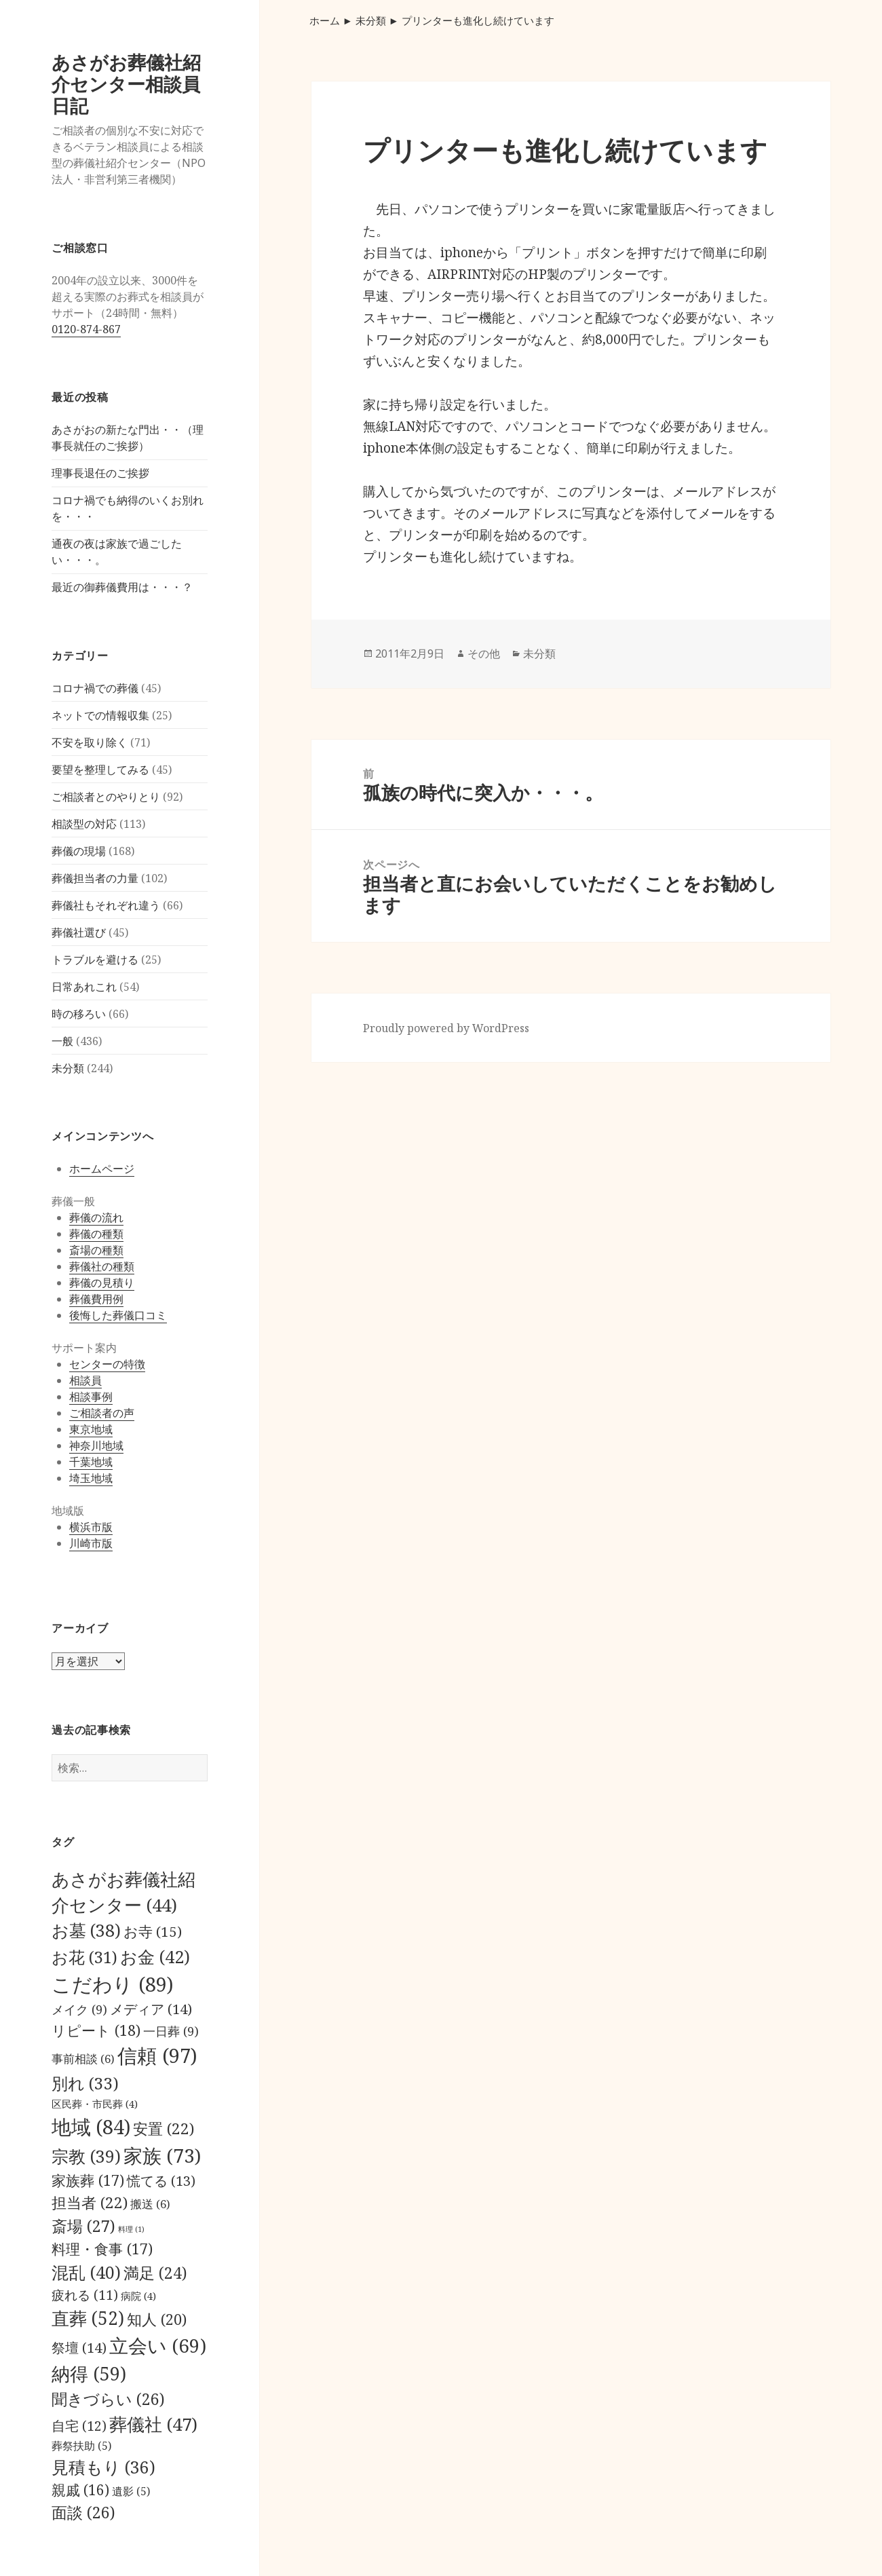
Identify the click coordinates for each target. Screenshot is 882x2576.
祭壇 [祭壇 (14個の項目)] (79, 2347)
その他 (483, 653)
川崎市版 (91, 1543)
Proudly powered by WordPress (446, 1028)
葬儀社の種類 (101, 1266)
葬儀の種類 (96, 1233)
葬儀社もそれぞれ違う (106, 905)
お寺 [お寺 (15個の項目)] (152, 1931)
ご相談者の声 (101, 1412)
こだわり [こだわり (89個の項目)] (112, 1984)
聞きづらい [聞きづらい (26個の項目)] (108, 2399)
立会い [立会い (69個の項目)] (157, 2345)
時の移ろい (79, 1013)
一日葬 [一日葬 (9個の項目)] (171, 2030)
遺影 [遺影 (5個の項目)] (131, 2491)
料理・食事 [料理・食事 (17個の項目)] (102, 2248)
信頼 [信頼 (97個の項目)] (157, 2055)
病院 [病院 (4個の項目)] (138, 2296)
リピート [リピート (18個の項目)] (96, 2030)
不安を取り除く (90, 742)
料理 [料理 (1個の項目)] (131, 2229)
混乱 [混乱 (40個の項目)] (86, 2272)
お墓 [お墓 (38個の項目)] (86, 1930)
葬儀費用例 (96, 1298)
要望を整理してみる (100, 769)
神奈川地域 (96, 1445)
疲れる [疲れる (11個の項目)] (85, 2295)
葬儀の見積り (101, 1282)
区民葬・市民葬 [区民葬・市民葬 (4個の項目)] (95, 2103)
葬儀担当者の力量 (95, 878)
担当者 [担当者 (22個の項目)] (90, 2202)
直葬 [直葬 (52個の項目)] (88, 2318)
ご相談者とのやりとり (106, 796)
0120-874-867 (86, 329)
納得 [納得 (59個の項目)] (89, 2373)
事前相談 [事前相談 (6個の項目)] (83, 2058)
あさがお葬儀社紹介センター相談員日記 (126, 84)
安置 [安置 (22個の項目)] (163, 2128)
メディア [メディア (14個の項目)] (151, 2008)
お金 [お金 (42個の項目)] (155, 1956)
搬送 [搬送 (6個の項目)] (150, 2204)
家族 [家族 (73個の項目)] (162, 2155)
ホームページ (101, 1168)
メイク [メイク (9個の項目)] (79, 2009)
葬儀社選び (79, 932)
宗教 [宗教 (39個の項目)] (86, 2155)
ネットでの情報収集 (100, 715)
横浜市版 (91, 1526)
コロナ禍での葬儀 (95, 688)
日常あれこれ (84, 986)
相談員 (85, 1380)
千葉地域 (91, 1461)
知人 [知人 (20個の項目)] (157, 2319)
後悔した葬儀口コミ (118, 1315)
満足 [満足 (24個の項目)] (155, 2273)
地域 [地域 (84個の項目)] (91, 2126)
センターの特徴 (107, 1364)
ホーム (324, 20)
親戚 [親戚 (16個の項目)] (80, 2489)
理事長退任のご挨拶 (100, 473)
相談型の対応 (84, 823)
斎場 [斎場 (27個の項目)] (83, 2226)
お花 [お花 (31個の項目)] (84, 1957)
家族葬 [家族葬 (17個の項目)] (88, 2180)
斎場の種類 (96, 1250)
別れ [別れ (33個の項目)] (85, 2083)
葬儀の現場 (79, 851)
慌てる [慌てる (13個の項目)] (161, 2181)
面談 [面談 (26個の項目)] (83, 2512)
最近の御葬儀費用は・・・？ (122, 587)
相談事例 (91, 1396)
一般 (62, 1041)
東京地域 (91, 1429)
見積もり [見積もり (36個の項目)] (103, 2467)
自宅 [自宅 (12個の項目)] (79, 2426)
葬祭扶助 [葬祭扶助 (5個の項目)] (81, 2445)
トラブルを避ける (95, 959)
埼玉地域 (91, 1478)
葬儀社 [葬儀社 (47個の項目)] (153, 2424)
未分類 (68, 1068)
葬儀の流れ (96, 1217)
